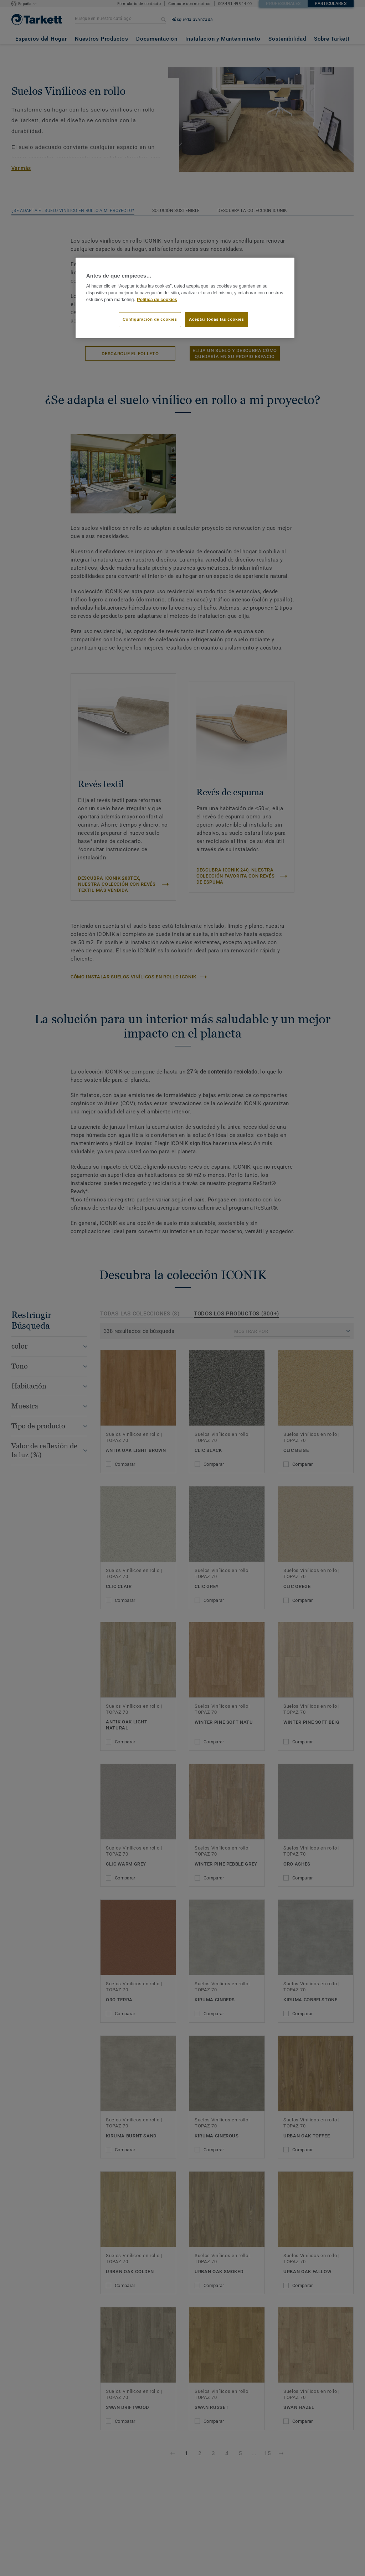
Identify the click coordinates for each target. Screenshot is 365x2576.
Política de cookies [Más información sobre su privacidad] (157, 299)
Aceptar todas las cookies (216, 319)
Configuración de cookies (150, 319)
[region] (185, 298)
